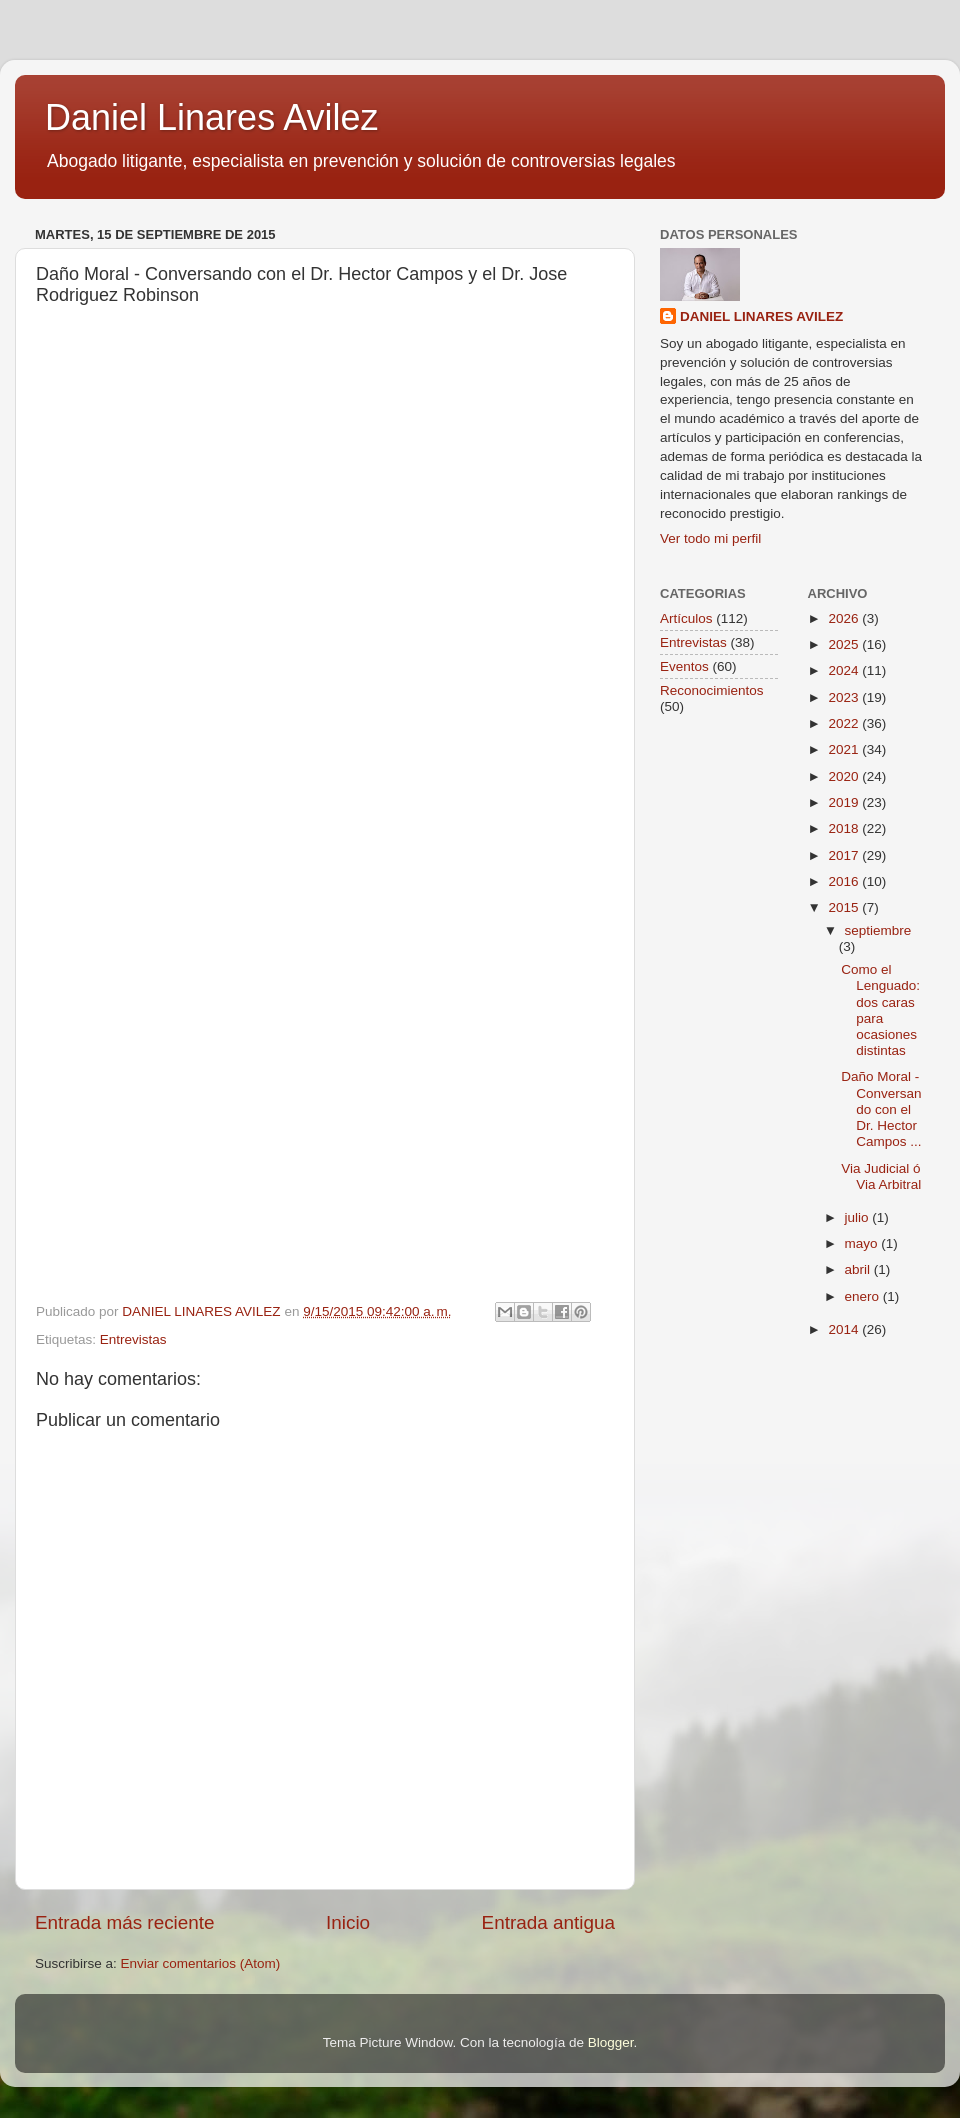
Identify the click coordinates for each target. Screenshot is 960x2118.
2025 (845, 644)
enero (864, 1296)
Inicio (348, 1922)
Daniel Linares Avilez (212, 117)
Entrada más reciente (125, 1922)
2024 (845, 670)
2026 (845, 618)
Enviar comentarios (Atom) (201, 1963)
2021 (845, 749)
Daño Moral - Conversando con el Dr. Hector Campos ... (881, 1109)
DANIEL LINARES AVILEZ (761, 316)
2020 (845, 776)
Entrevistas (133, 1339)
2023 (845, 697)
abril (859, 1269)
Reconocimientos (712, 690)
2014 (845, 1329)
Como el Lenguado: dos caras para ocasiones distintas (880, 1010)
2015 (845, 907)
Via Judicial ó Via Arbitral (881, 1176)
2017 (845, 855)
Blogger (611, 2042)
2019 (845, 802)
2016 (845, 881)
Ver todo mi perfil (710, 538)
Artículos (686, 618)
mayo (863, 1243)
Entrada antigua (548, 1922)
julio (859, 1217)
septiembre (878, 930)
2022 (845, 723)
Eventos (684, 666)
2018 (845, 828)
